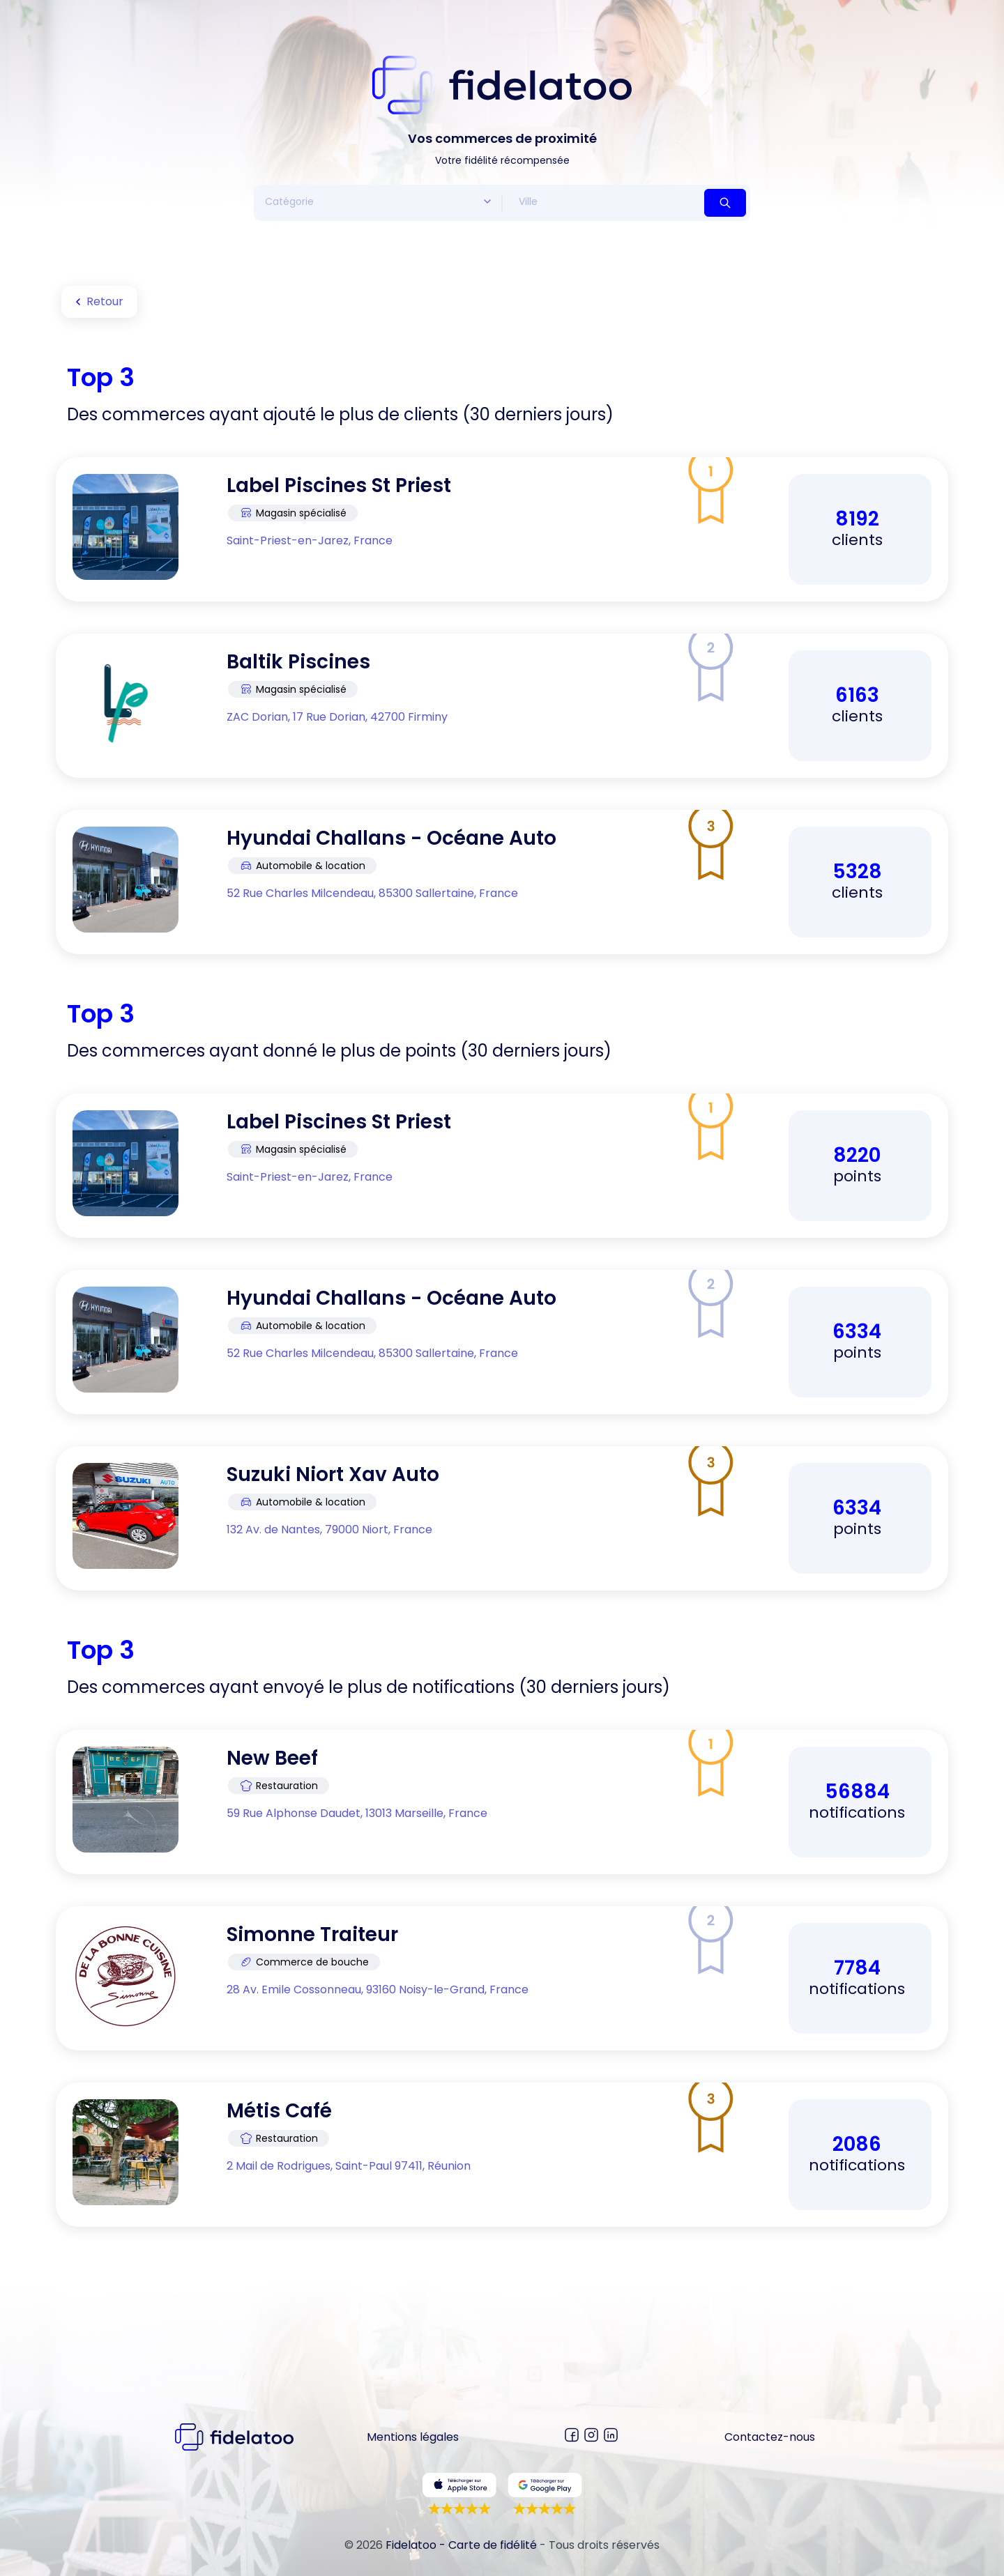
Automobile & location (302, 866)
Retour (96, 301)
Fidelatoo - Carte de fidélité (461, 2545)
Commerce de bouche (304, 1962)
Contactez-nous (769, 2437)
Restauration (278, 1786)
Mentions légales (413, 2437)
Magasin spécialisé (293, 513)
